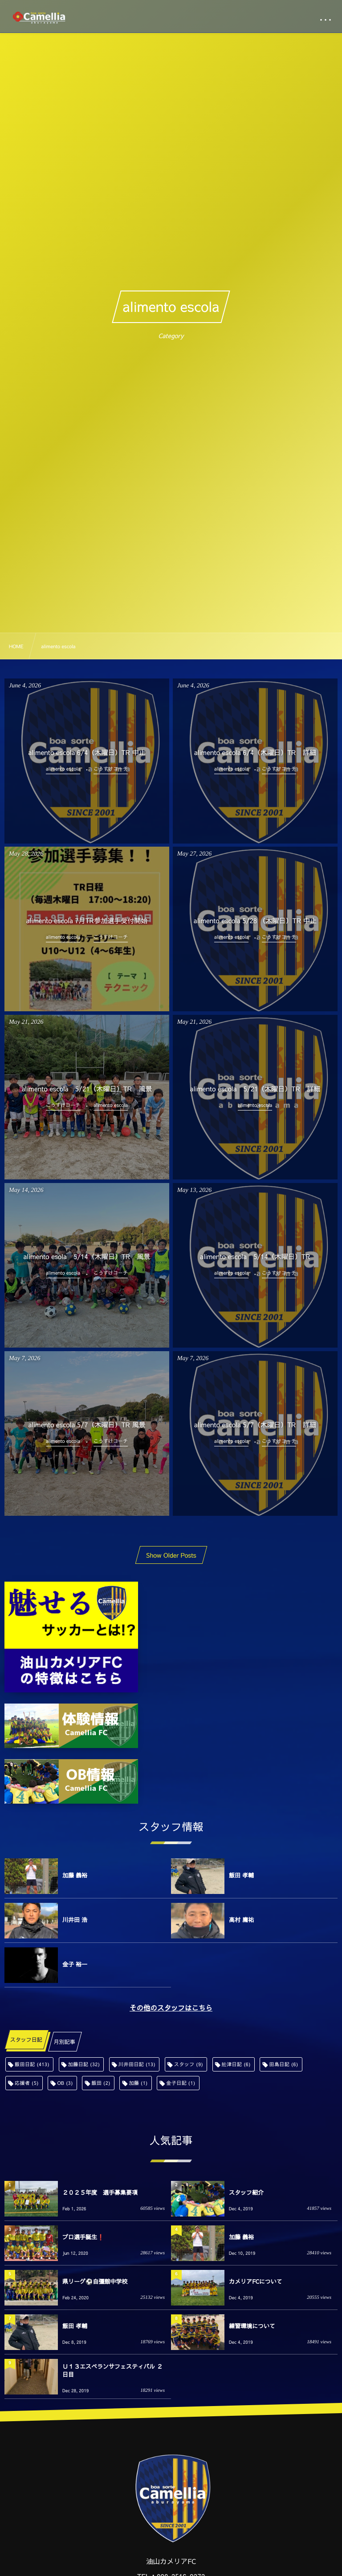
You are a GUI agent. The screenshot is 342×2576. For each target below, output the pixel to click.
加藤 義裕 (74, 1875)
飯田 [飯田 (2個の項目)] (100, 2082)
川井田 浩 (74, 1920)
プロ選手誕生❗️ (83, 2237)
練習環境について (252, 2326)
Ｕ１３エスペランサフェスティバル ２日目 (112, 2370)
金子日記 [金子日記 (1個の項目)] (180, 2082)
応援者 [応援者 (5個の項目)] (27, 2082)
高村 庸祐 (241, 1920)
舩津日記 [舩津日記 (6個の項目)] (236, 2064)
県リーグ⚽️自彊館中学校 (94, 2281)
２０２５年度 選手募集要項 (100, 2192)
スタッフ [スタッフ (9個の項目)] (188, 2064)
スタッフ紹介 (246, 2192)
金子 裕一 (74, 1964)
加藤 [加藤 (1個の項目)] (138, 2082)
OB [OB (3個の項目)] (65, 2082)
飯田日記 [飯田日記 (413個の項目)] (32, 2064)
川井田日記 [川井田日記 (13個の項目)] (136, 2064)
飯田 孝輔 (241, 1875)
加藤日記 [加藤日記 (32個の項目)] (84, 2064)
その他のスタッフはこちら (171, 2008)
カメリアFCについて (255, 2281)
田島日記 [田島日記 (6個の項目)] (283, 2064)
